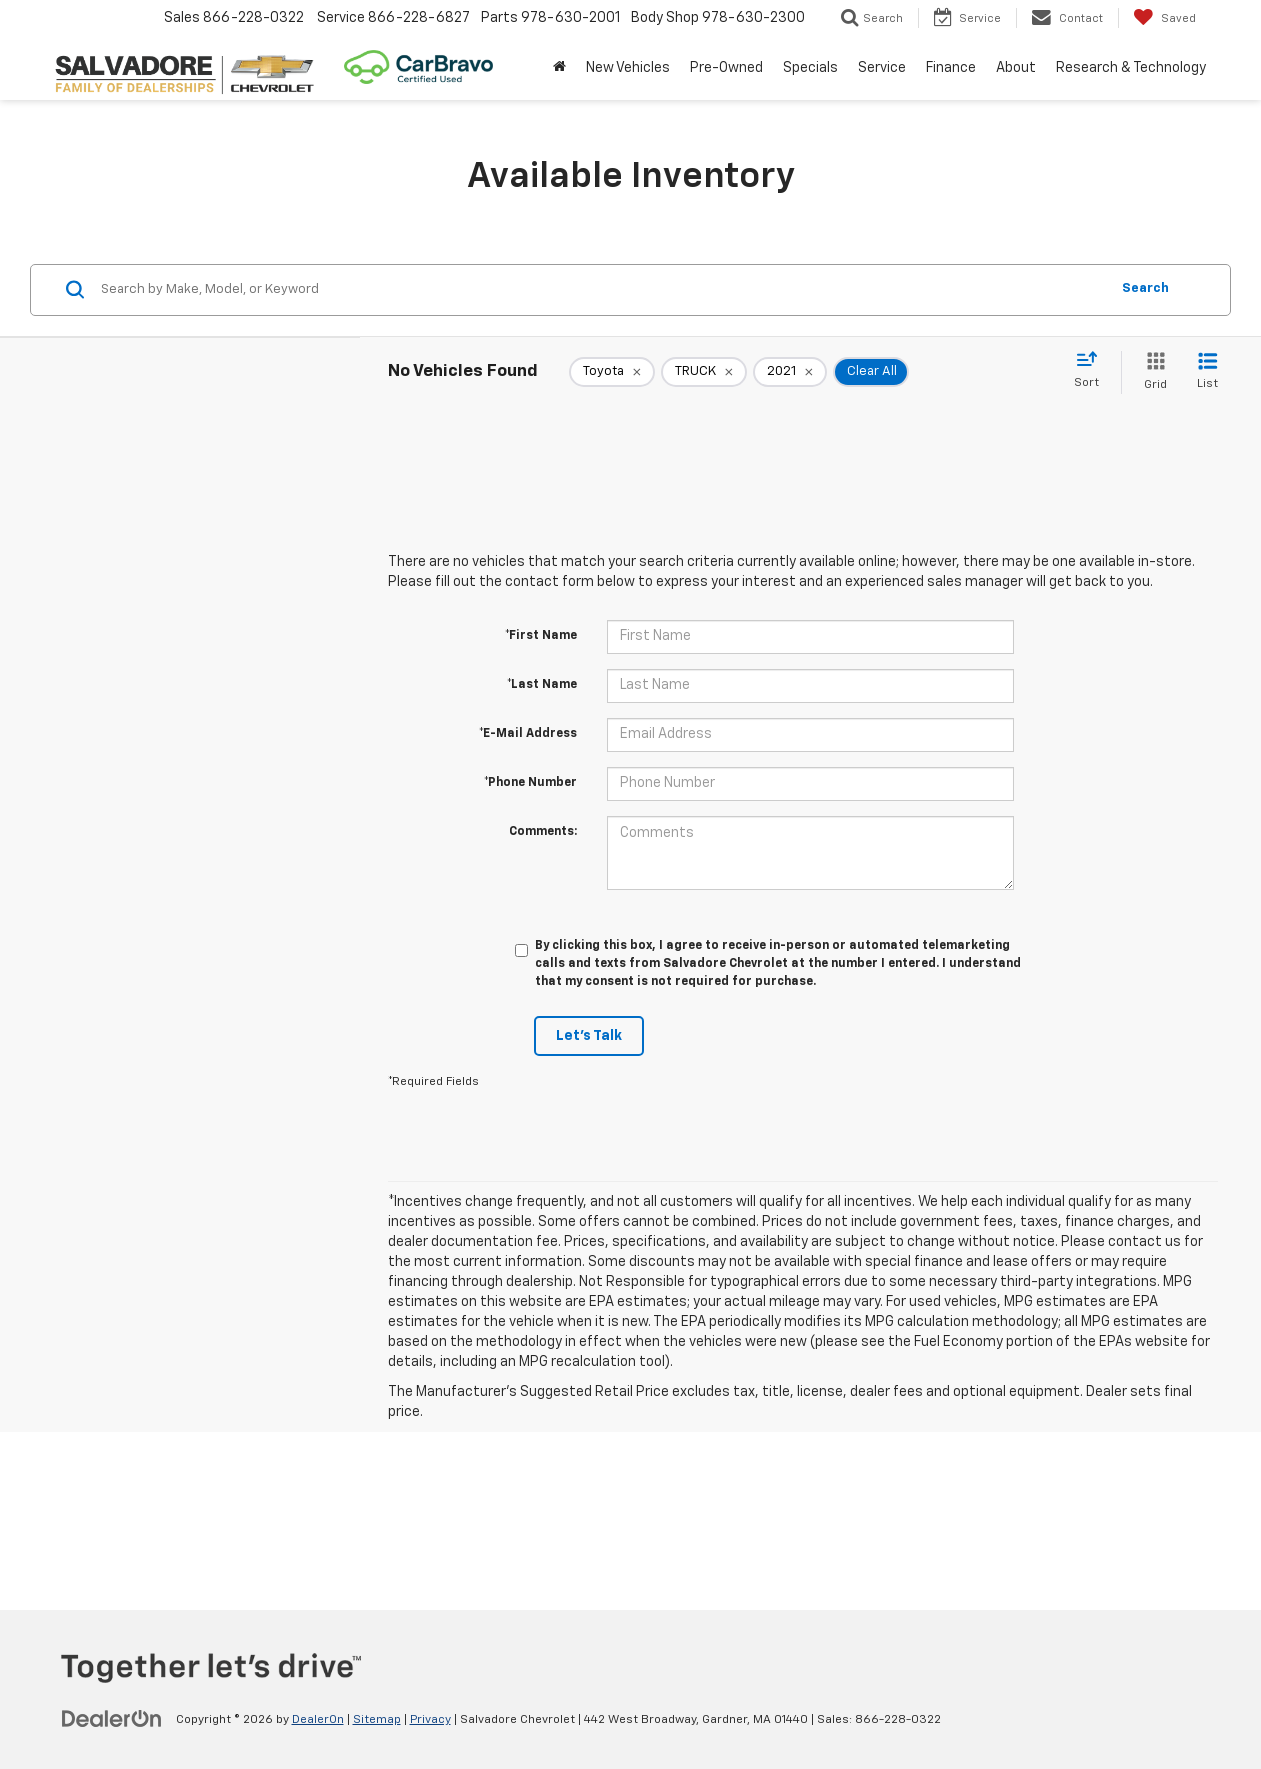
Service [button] (882, 68)
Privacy (430, 1720)
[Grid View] (1151, 372)
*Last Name (542, 685)
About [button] (1016, 68)
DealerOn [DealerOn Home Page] (318, 1720)
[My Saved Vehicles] (1164, 18)
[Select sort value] (1092, 371)
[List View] (1207, 372)
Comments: (543, 832)
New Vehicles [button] (628, 68)
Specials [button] (810, 68)
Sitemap (377, 1720)
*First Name (541, 636)
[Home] (559, 68)
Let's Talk (589, 1036)
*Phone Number (530, 783)
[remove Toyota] (612, 372)
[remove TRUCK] (704, 372)
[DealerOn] (112, 1719)
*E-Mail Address (528, 734)
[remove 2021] (790, 372)
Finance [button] (951, 68)
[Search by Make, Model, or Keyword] (602, 290)
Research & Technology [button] (1131, 68)
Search (1145, 288)
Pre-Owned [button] (726, 68)
